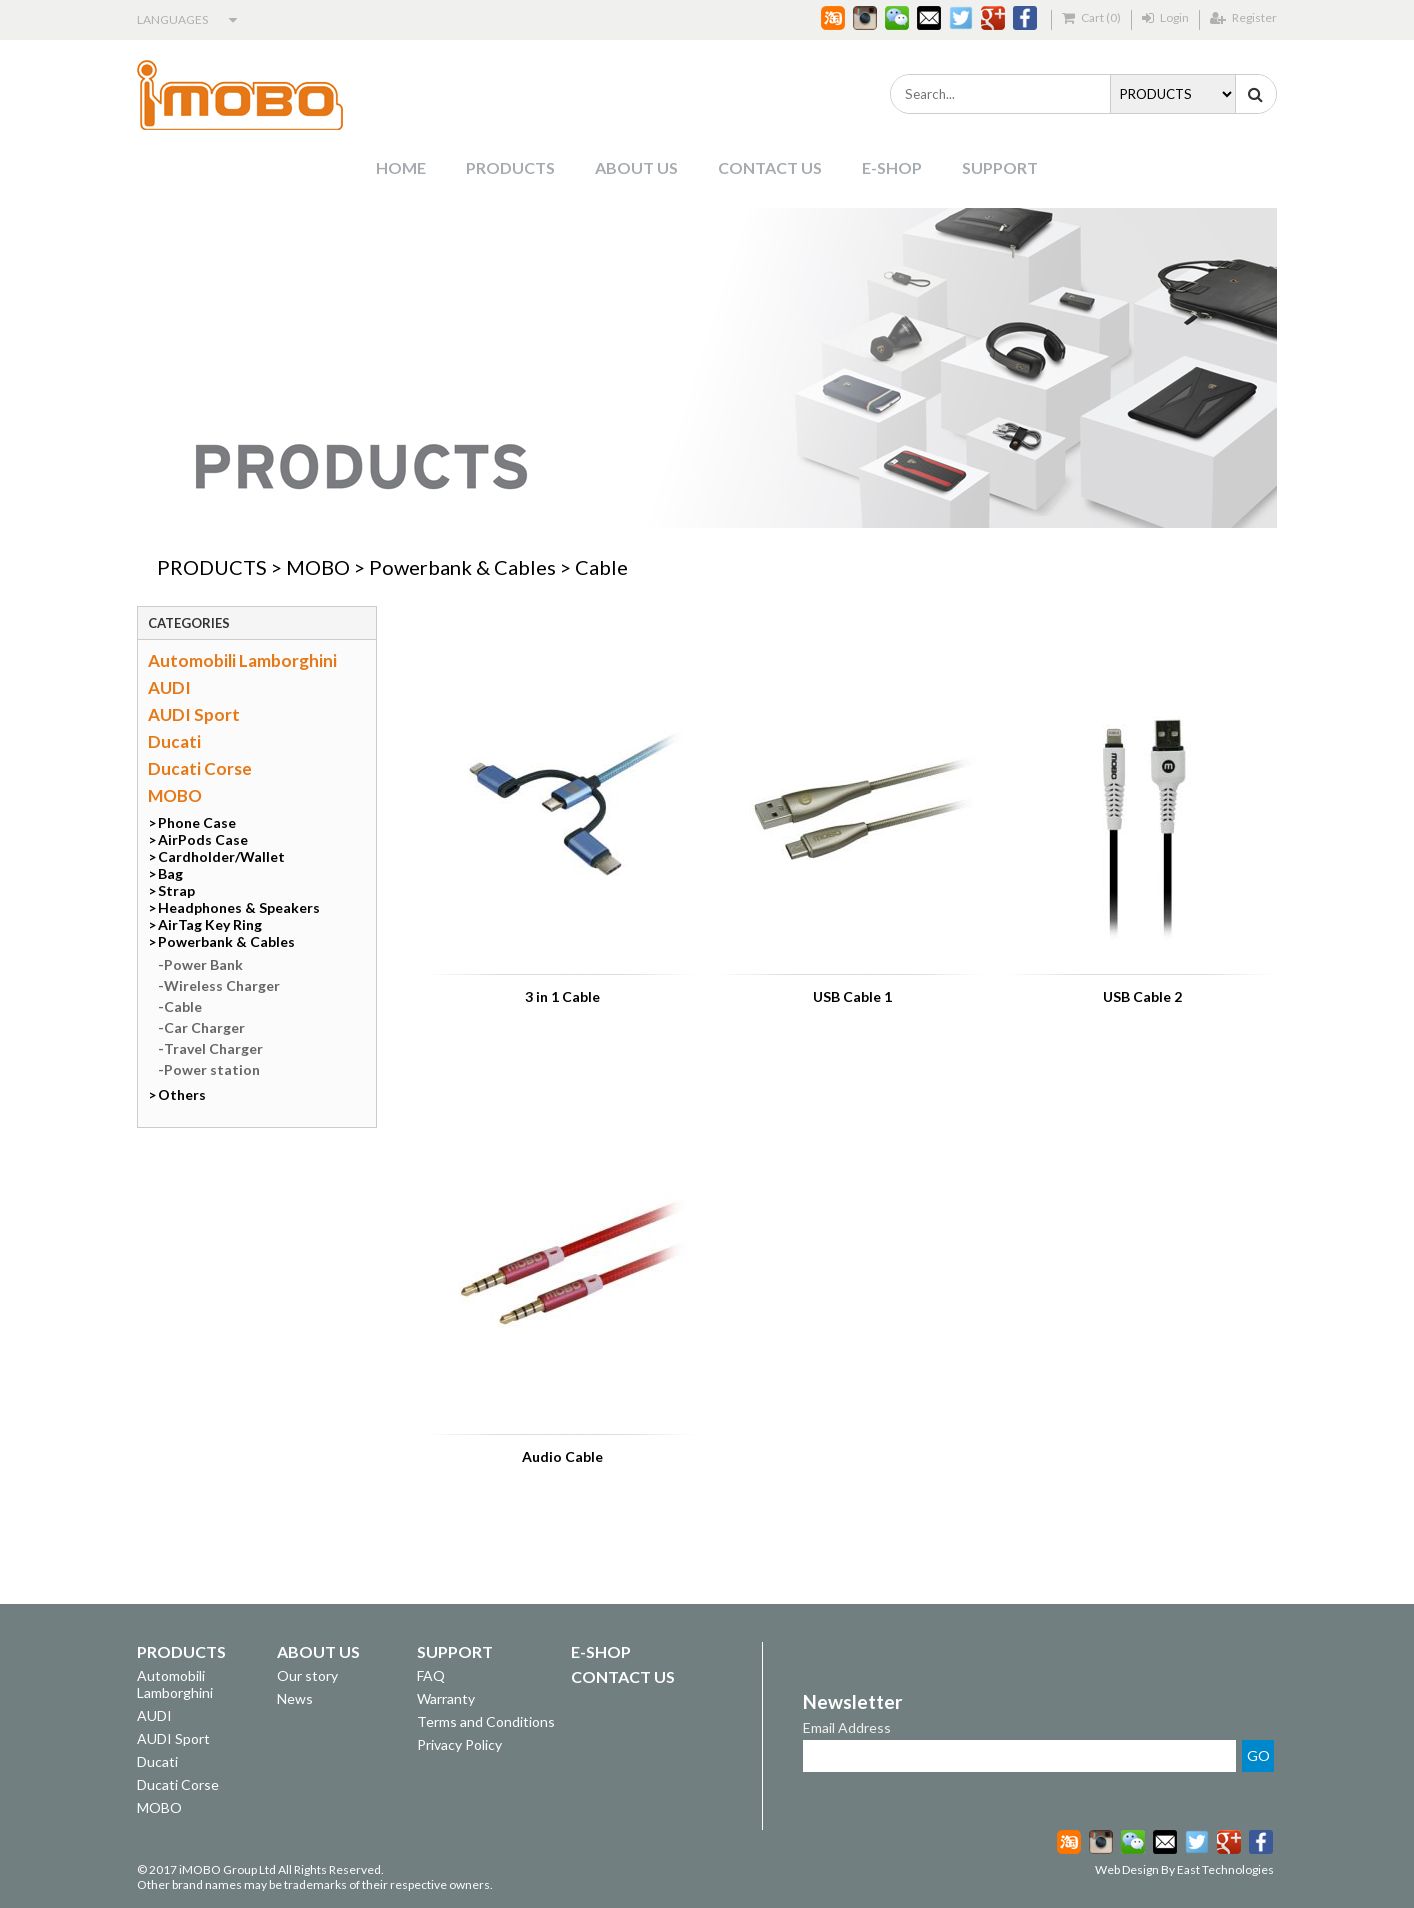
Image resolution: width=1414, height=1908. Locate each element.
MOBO (318, 567)
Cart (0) (1091, 17)
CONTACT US (770, 167)
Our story (307, 1675)
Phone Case (197, 822)
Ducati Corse (200, 768)
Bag (170, 873)
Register (1243, 17)
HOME (401, 167)
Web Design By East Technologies (1184, 1869)
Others (182, 1094)
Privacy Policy (459, 1744)
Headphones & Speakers (239, 907)
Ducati (174, 741)
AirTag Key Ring (210, 924)
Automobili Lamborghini (242, 660)
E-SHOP (892, 167)
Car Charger (204, 1027)
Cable (601, 567)
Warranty (446, 1698)
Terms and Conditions (486, 1721)
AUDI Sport (194, 714)
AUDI (169, 687)
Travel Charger (213, 1048)
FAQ (431, 1675)
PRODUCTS (510, 167)
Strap (176, 890)
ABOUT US (636, 167)
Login (1165, 17)
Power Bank (203, 964)
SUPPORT (1000, 167)
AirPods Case (203, 839)
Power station (212, 1069)
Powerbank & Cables (462, 567)
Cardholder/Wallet (221, 856)
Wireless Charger (222, 985)
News (295, 1698)
